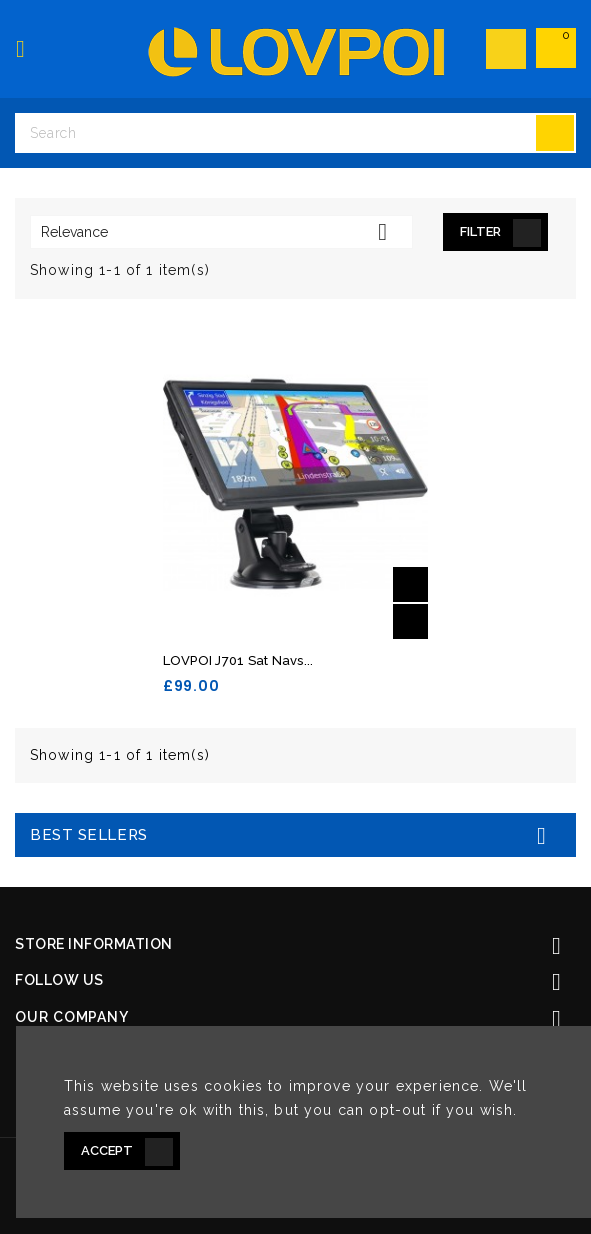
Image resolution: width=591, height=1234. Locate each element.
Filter (480, 231)
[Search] (295, 133)
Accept (107, 1150)
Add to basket (410, 584)
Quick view (410, 621)
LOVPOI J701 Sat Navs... (238, 660)
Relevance (221, 232)
